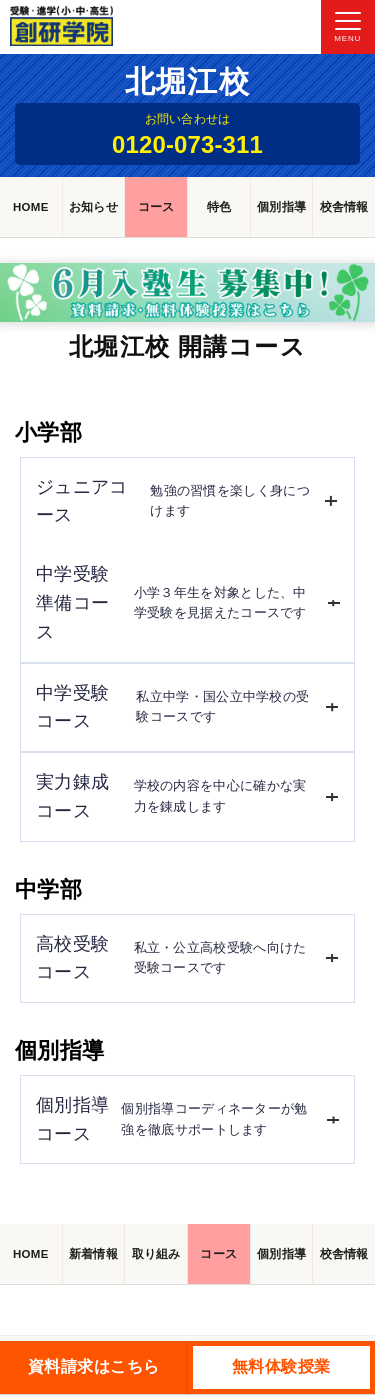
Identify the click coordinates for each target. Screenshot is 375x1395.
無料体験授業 (281, 1366)
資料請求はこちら (94, 1366)
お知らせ (93, 207)
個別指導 (281, 207)
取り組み (156, 1254)
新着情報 (93, 1254)
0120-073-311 (187, 144)
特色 (219, 207)
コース (156, 207)
